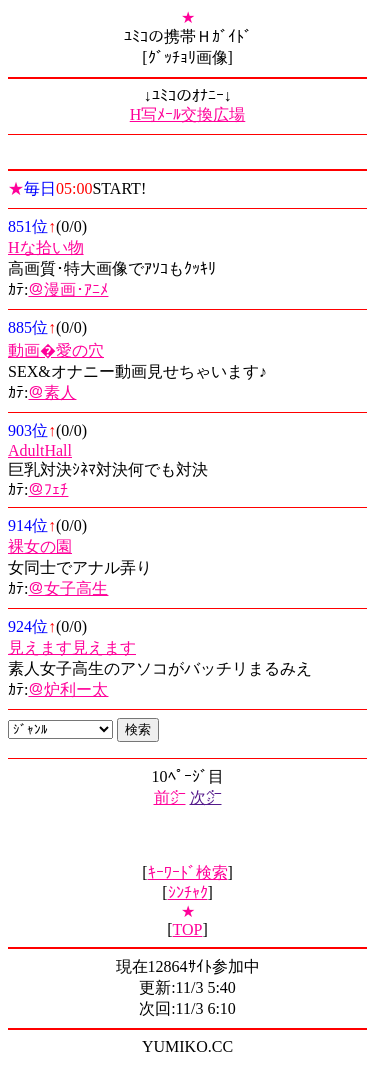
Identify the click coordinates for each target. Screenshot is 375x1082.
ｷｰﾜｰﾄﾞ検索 (188, 872)
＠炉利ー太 (68, 689)
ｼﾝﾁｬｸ (188, 892)
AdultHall (40, 450)
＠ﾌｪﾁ (48, 489)
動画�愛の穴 (56, 350)
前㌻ (170, 797)
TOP (188, 929)
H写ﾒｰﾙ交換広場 (188, 114)
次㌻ (206, 797)
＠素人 (52, 392)
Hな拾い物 (46, 247)
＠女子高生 (68, 588)
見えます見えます (72, 647)
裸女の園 (40, 546)
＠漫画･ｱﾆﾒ (68, 289)
